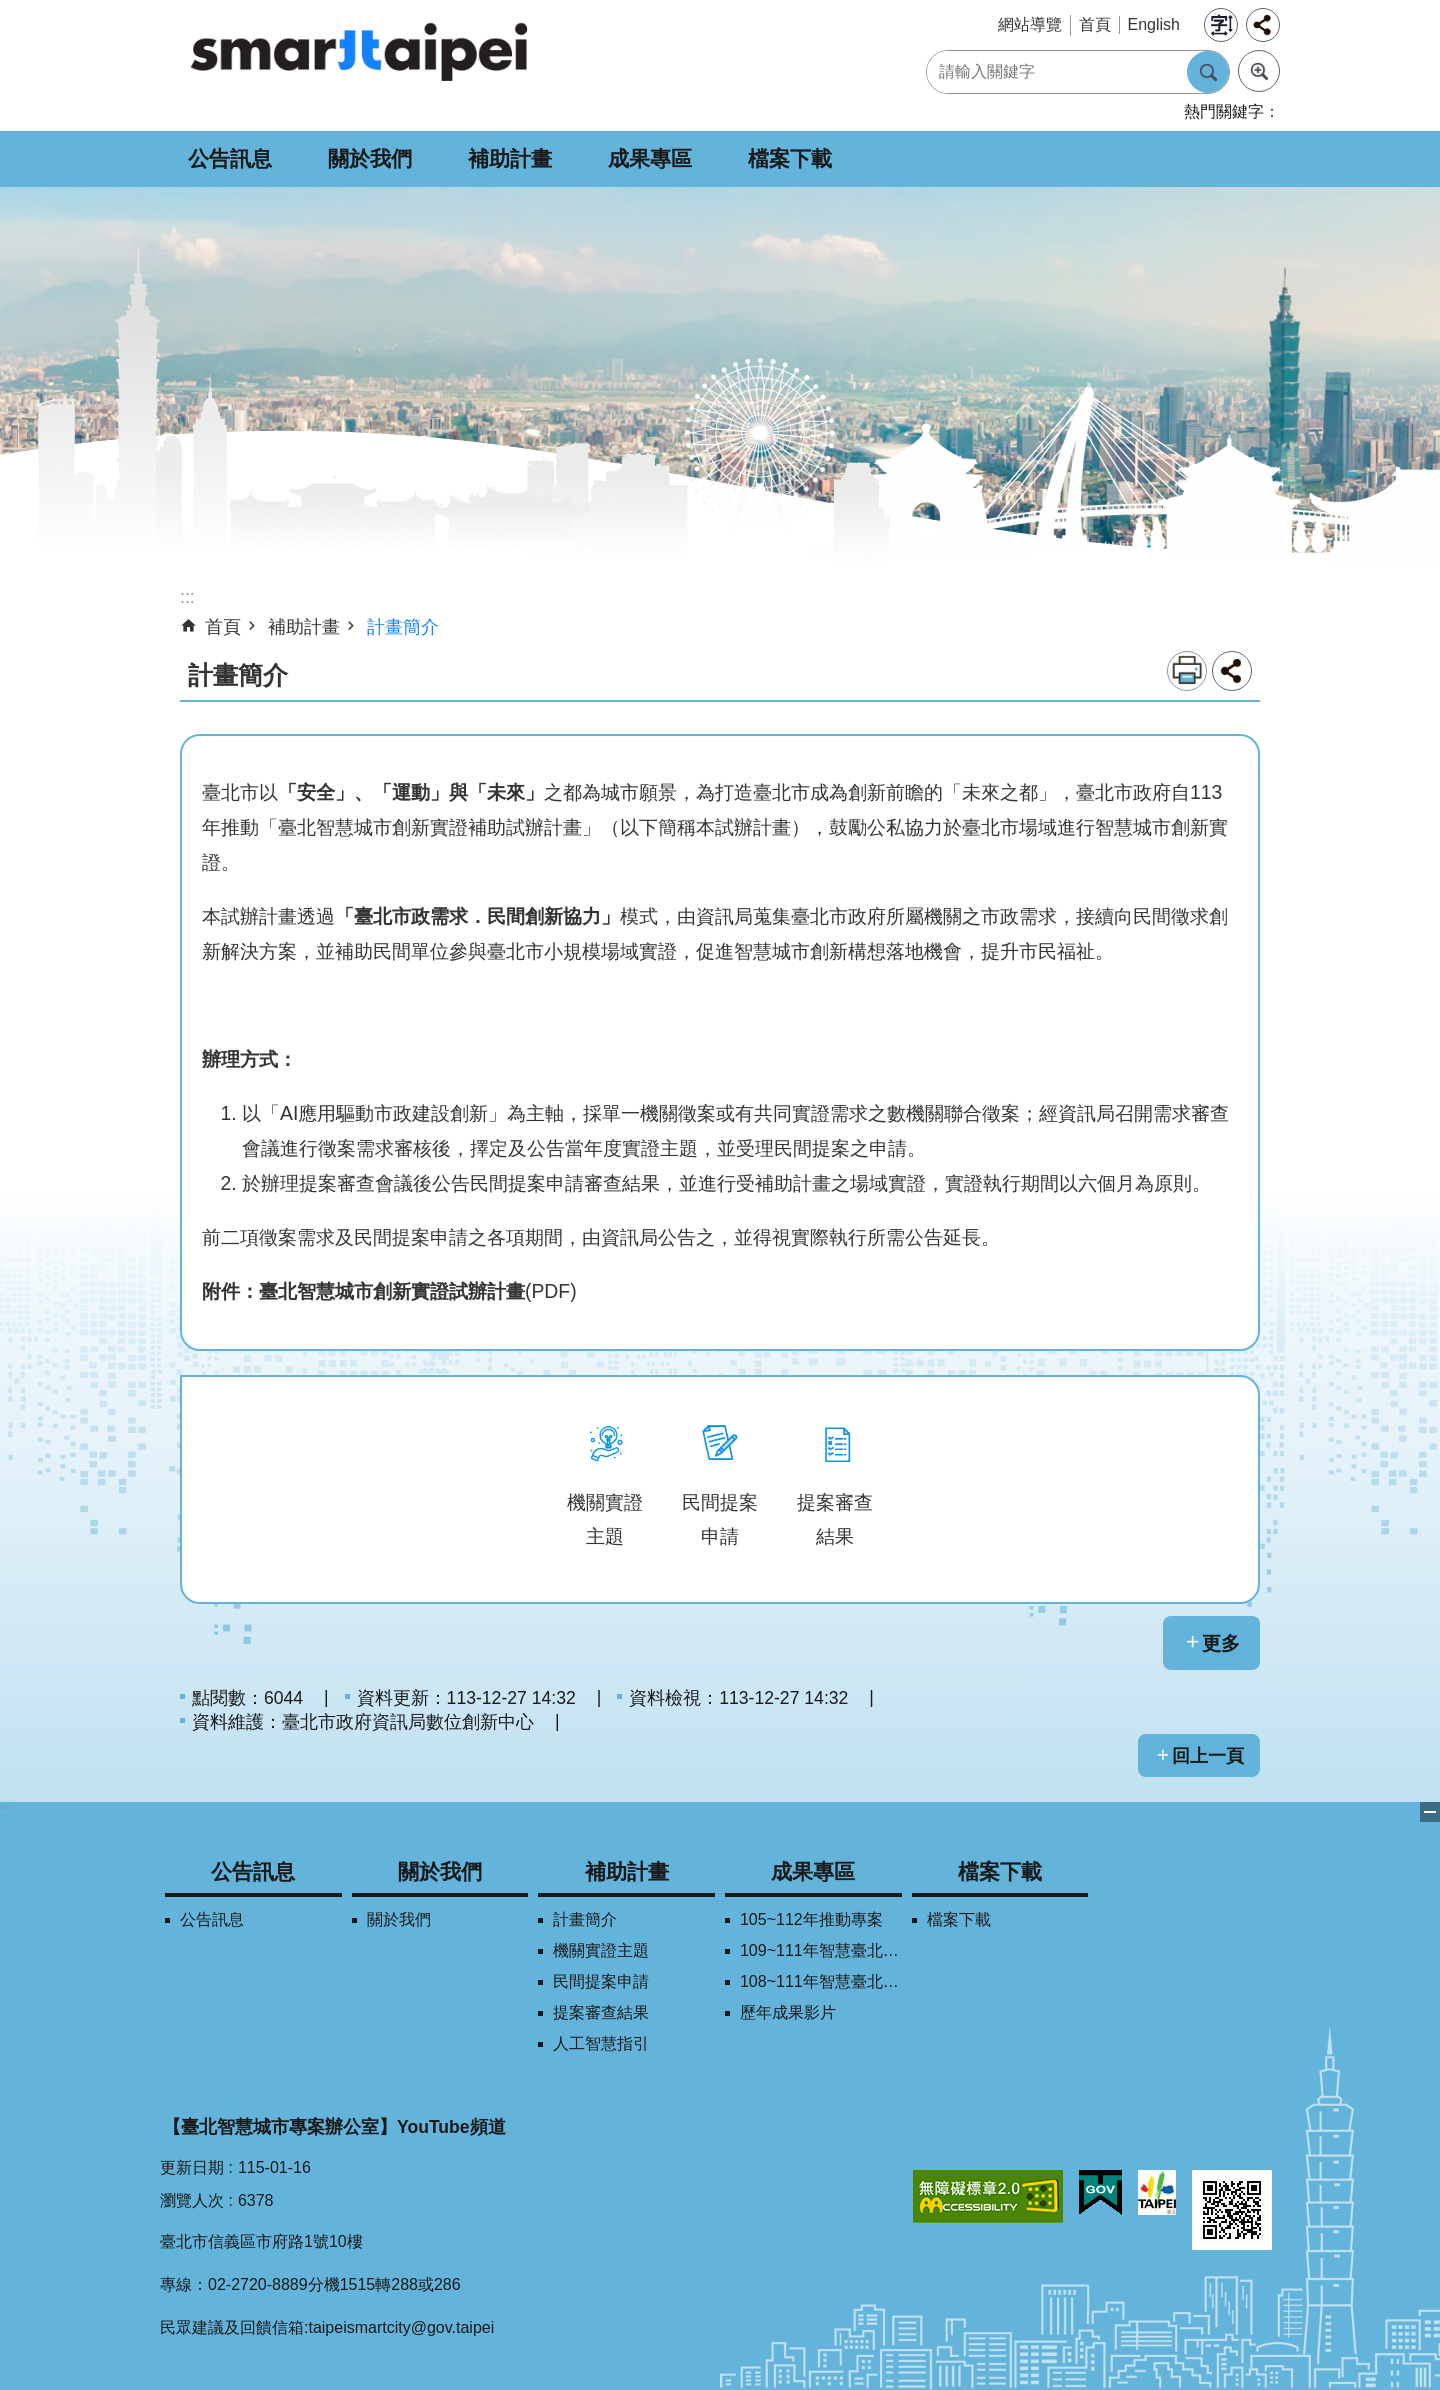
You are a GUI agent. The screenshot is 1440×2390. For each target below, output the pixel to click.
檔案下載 (790, 158)
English (1154, 24)
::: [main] (187, 597)
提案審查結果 (601, 2012)
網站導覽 (1030, 24)
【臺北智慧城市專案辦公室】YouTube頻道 (334, 2127)
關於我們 (370, 158)
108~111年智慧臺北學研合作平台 (821, 1981)
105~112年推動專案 (811, 1919)
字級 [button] (1221, 25)
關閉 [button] (1430, 1812)
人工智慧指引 (601, 2043)
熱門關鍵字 (1224, 111)
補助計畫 (510, 158)
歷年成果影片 (788, 2012)
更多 (1221, 1643)
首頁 (1095, 24)
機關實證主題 (601, 1950)
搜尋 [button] (1208, 72)
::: (6, 1810)
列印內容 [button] (1187, 671)
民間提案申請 (601, 1981)
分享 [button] (1263, 25)
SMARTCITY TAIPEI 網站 (360, 51)
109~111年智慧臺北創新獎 (821, 1950)
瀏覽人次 (192, 2200)
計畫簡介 (403, 627)
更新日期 (192, 2167)
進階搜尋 (1259, 71)
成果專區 (650, 158)
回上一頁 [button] (1208, 1756)
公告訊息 (230, 158)
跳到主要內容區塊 (10, 10)
